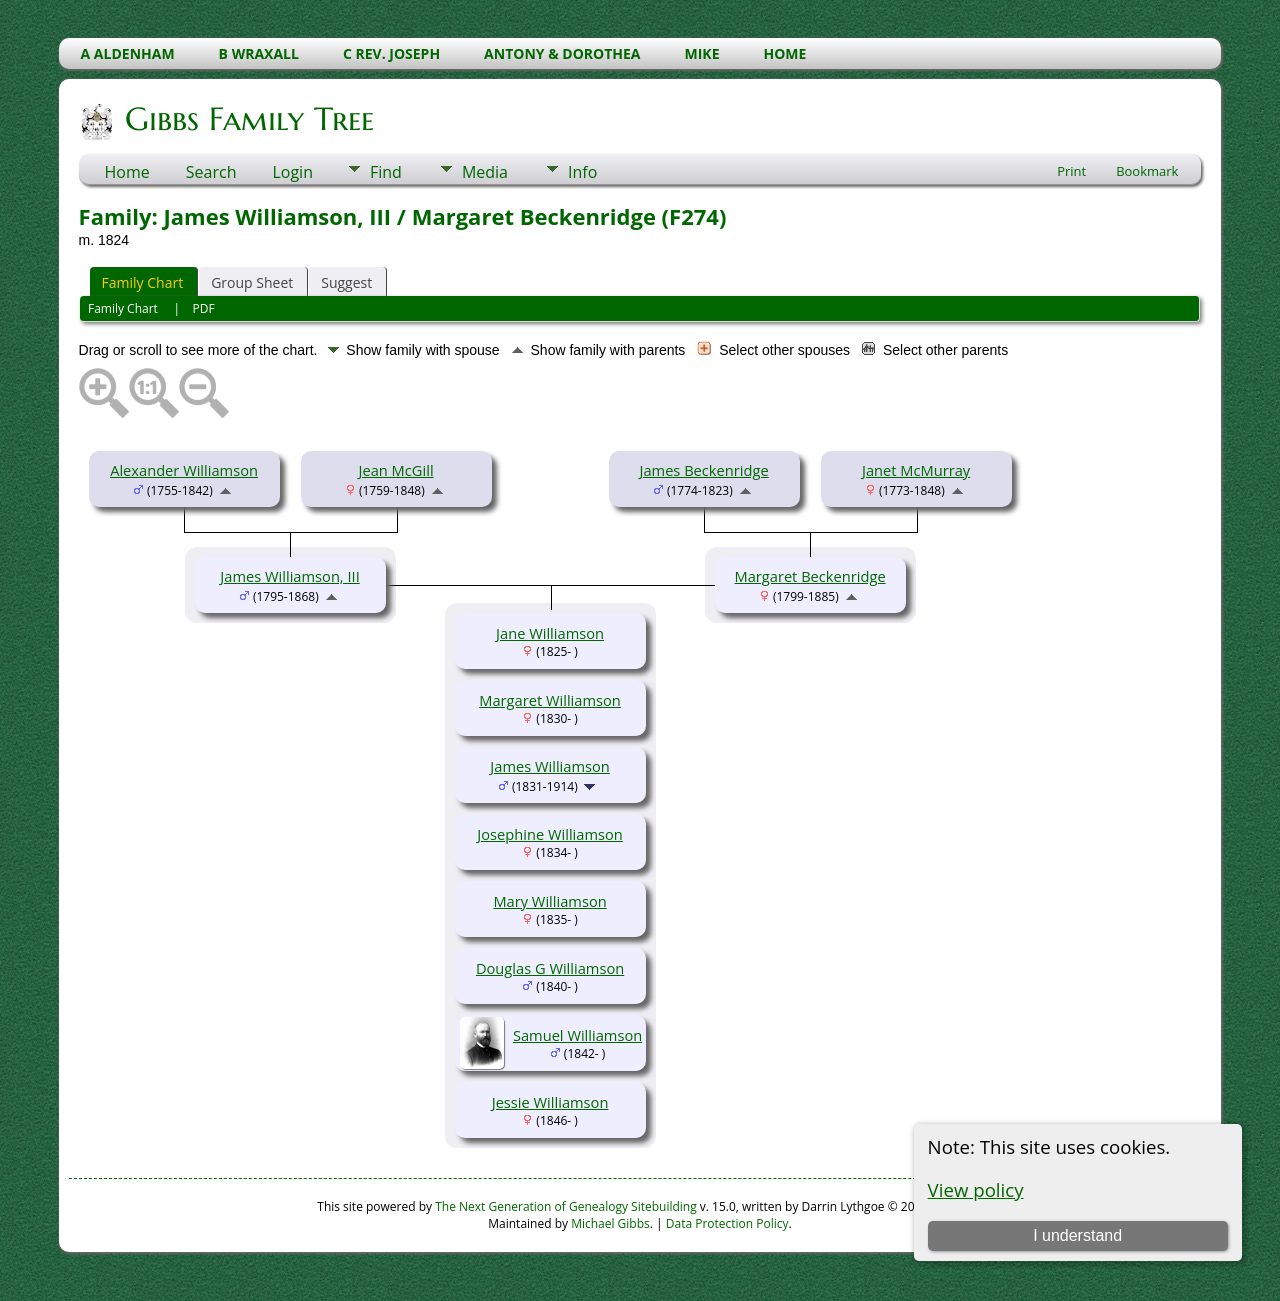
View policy (976, 1189)
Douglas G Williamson (550, 968)
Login (292, 172)
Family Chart (143, 282)
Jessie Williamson (550, 1102)
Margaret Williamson (550, 700)
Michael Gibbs (610, 1223)
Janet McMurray (916, 470)
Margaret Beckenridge (809, 576)
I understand (1077, 1235)
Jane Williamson (550, 633)
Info (582, 172)
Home (127, 172)
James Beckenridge (703, 470)
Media (485, 172)
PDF (204, 308)
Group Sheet (252, 282)
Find (386, 172)
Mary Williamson (549, 901)
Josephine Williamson (549, 834)
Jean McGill (396, 470)
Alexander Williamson (184, 470)
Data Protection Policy (727, 1223)
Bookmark (1147, 171)
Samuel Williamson (577, 1035)
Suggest (346, 282)
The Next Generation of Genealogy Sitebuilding (566, 1206)
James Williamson (550, 766)
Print (1071, 171)
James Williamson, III (289, 576)
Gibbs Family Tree (248, 119)
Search (211, 172)
